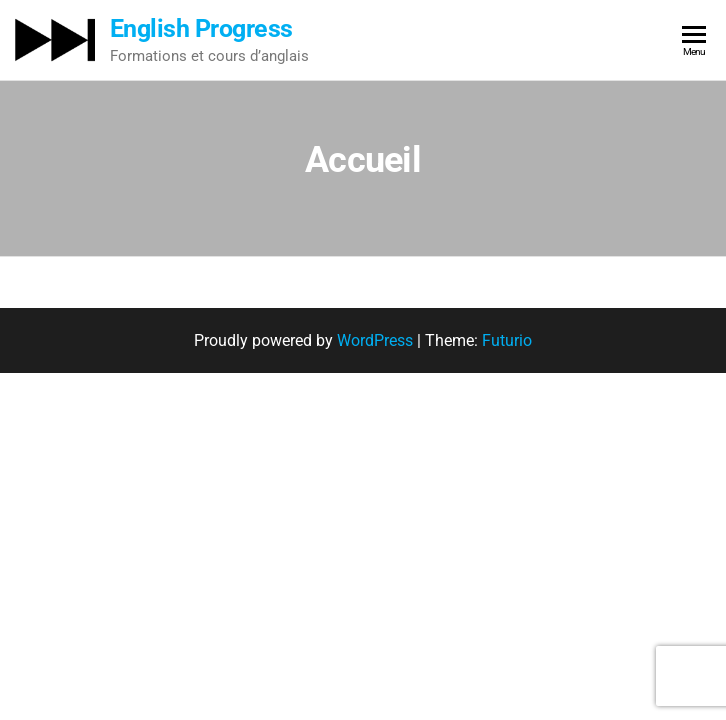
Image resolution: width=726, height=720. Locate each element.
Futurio (507, 340)
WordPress (375, 340)
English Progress (201, 28)
